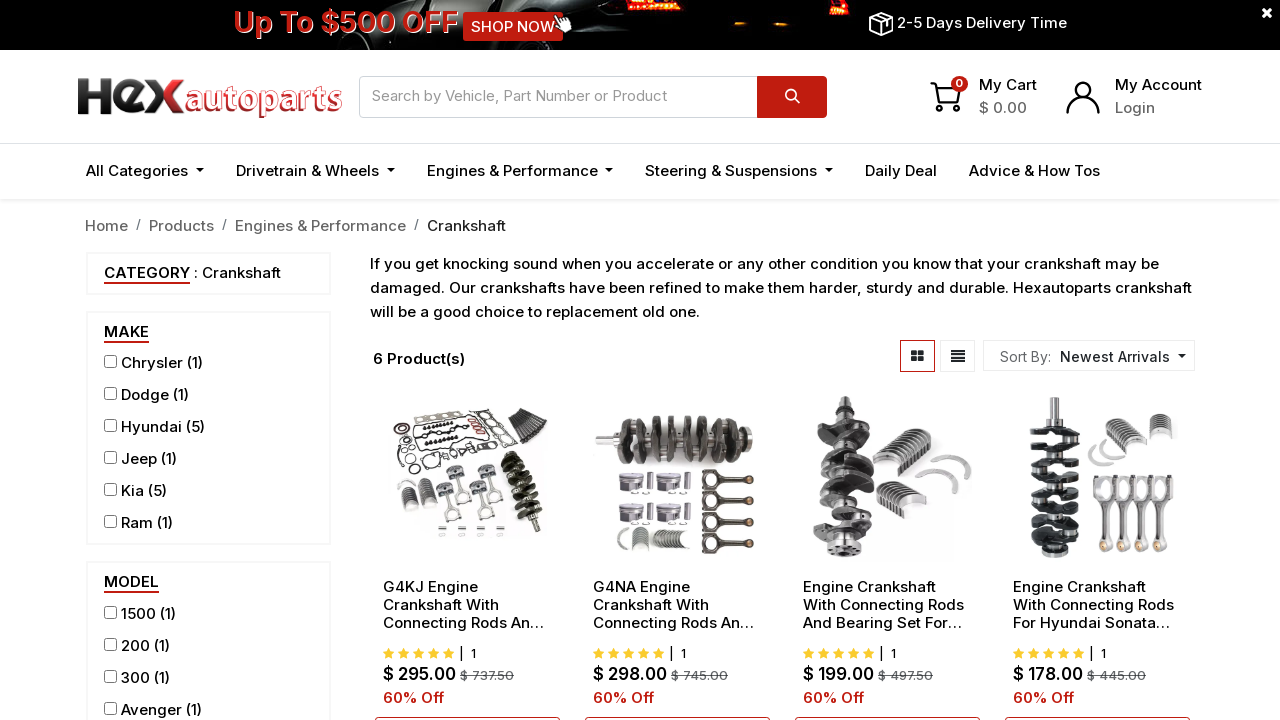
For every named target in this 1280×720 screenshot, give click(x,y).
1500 (138, 613)
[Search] (792, 97)
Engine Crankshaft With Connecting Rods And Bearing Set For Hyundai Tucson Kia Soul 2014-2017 (883, 605)
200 (135, 645)
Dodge (145, 394)
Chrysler (152, 362)
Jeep (139, 458)
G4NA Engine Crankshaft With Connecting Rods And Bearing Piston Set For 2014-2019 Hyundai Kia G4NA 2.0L (677, 605)
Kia (132, 490)
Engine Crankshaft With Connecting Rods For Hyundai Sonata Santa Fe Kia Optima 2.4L (1093, 605)
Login (1135, 107)
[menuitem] (901, 171)
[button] (1120, 356)
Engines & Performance (320, 225)
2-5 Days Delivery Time (982, 22)
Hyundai (151, 426)
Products (181, 225)
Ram (137, 522)
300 (135, 677)
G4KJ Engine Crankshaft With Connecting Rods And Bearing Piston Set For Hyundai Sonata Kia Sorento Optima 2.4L (463, 605)
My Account (1158, 84)
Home (106, 225)
